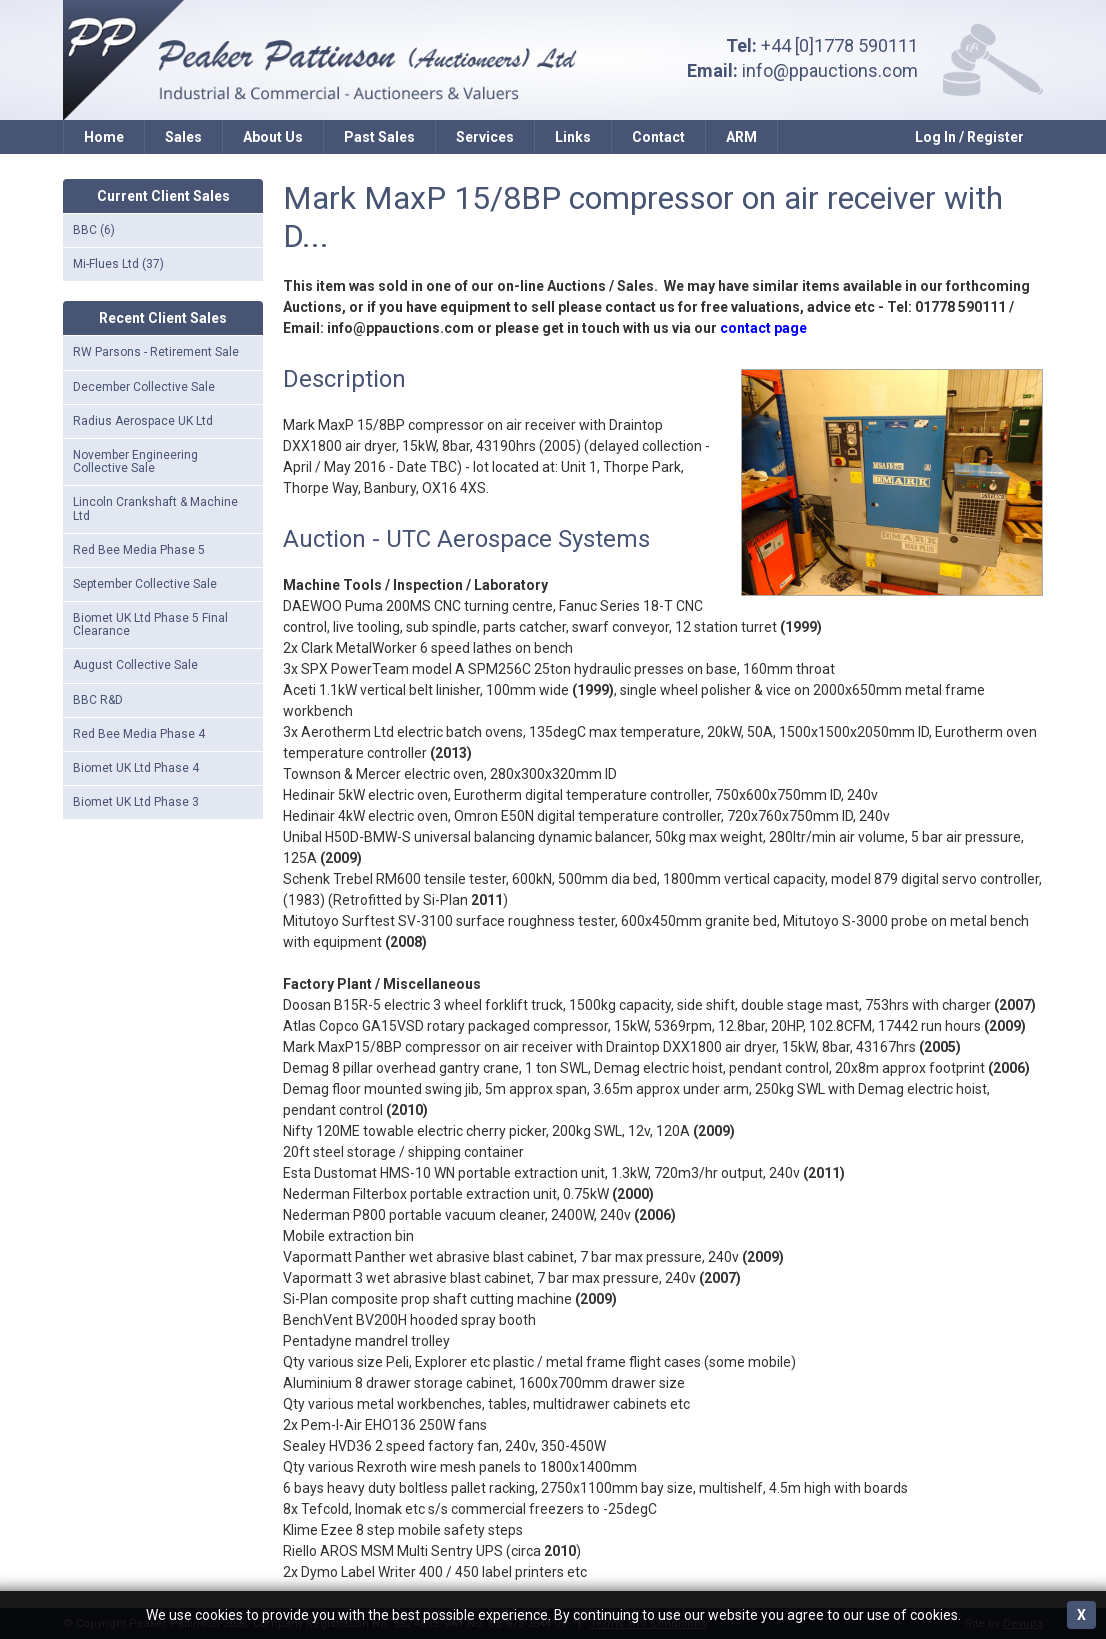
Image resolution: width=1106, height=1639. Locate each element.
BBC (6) (94, 230)
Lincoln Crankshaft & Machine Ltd (155, 508)
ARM (741, 137)
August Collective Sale (135, 665)
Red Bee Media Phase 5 (139, 550)
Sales (183, 137)
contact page (763, 328)
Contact (658, 137)
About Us (273, 137)
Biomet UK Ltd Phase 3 (136, 802)
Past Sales (379, 137)
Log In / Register (969, 137)
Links (573, 137)
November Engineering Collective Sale (135, 461)
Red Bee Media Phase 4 (139, 734)
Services (485, 137)
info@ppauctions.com (830, 70)
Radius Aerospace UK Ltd (143, 421)
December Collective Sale (144, 387)
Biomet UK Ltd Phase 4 (136, 768)
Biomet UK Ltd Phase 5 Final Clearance (150, 624)
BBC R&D (98, 700)
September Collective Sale (145, 584)
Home (104, 137)
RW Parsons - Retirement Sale (156, 352)
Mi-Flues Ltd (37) (118, 264)
